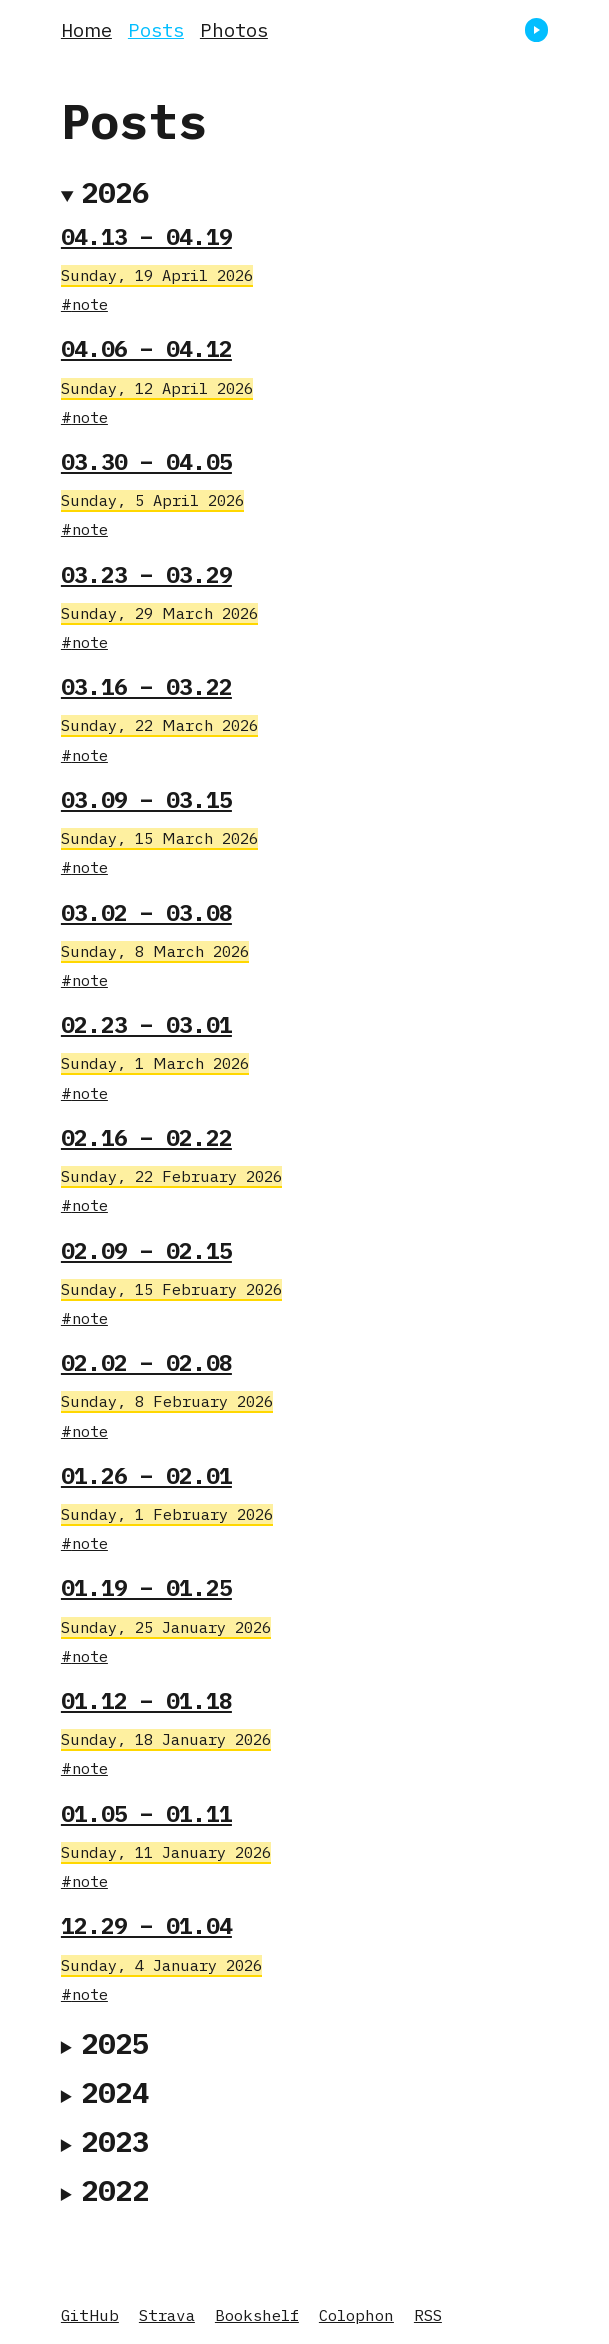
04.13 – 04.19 (146, 236)
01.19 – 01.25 (146, 1587)
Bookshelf (257, 2315)
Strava (167, 2315)
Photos (234, 29)
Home (86, 29)
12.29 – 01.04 (146, 1925)
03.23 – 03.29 (146, 574)
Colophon (356, 2315)
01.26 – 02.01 (146, 1475)
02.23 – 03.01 (146, 1024)
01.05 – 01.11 (146, 1813)
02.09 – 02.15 (146, 1250)
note (90, 304)
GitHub (90, 2315)
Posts (156, 29)
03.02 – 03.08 (146, 912)
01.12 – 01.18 (146, 1700)
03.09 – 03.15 (146, 799)
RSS (428, 2315)
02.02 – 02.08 (146, 1362)
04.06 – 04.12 (146, 348)
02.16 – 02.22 (146, 1137)
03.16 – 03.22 (146, 686)
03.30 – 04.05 (146, 461)
